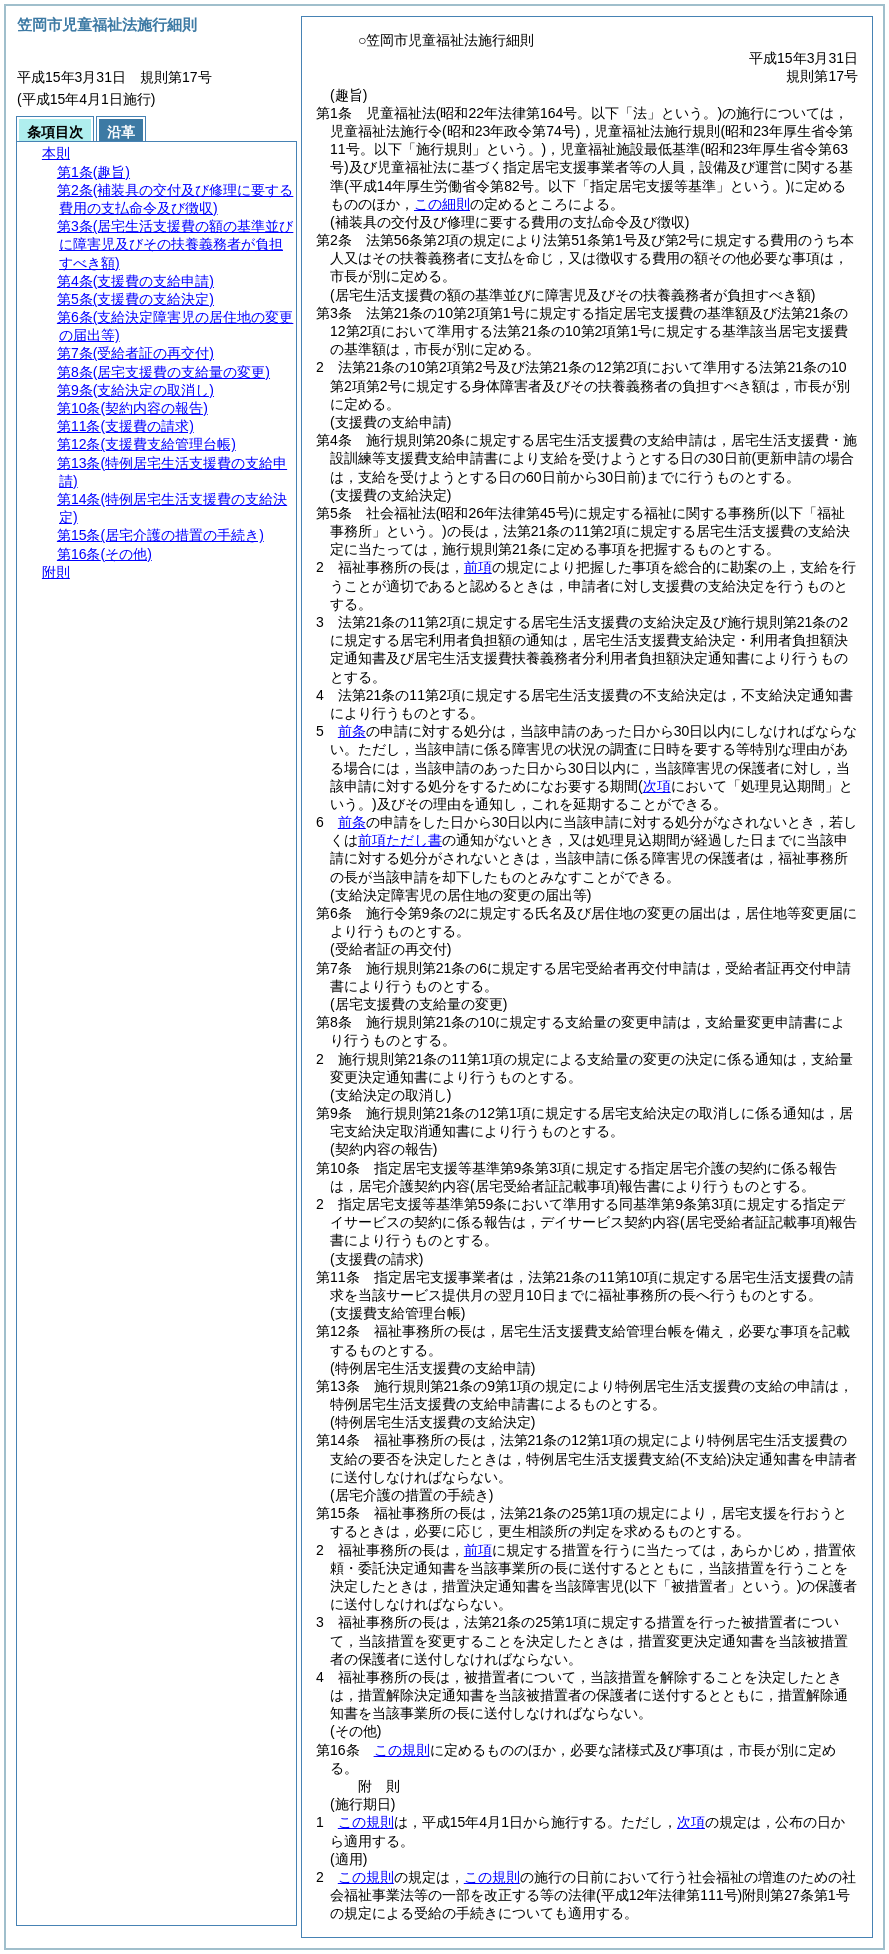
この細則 (442, 204)
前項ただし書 (400, 840)
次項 (691, 1822)
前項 (478, 567)
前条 (352, 731)
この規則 (402, 1750)
